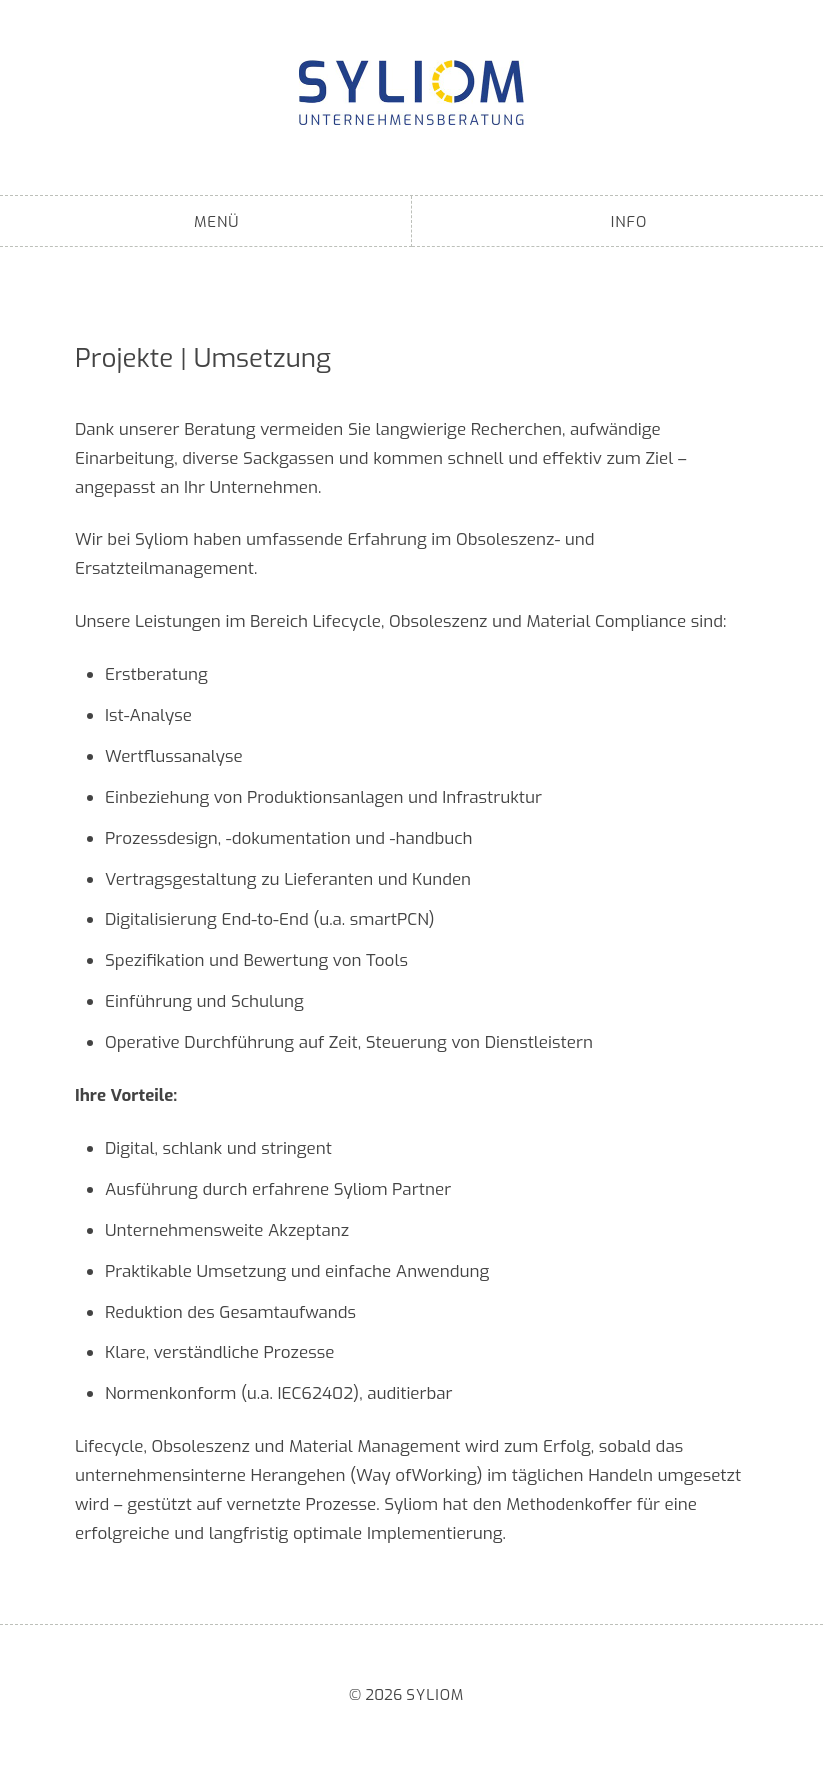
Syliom (411, 92)
